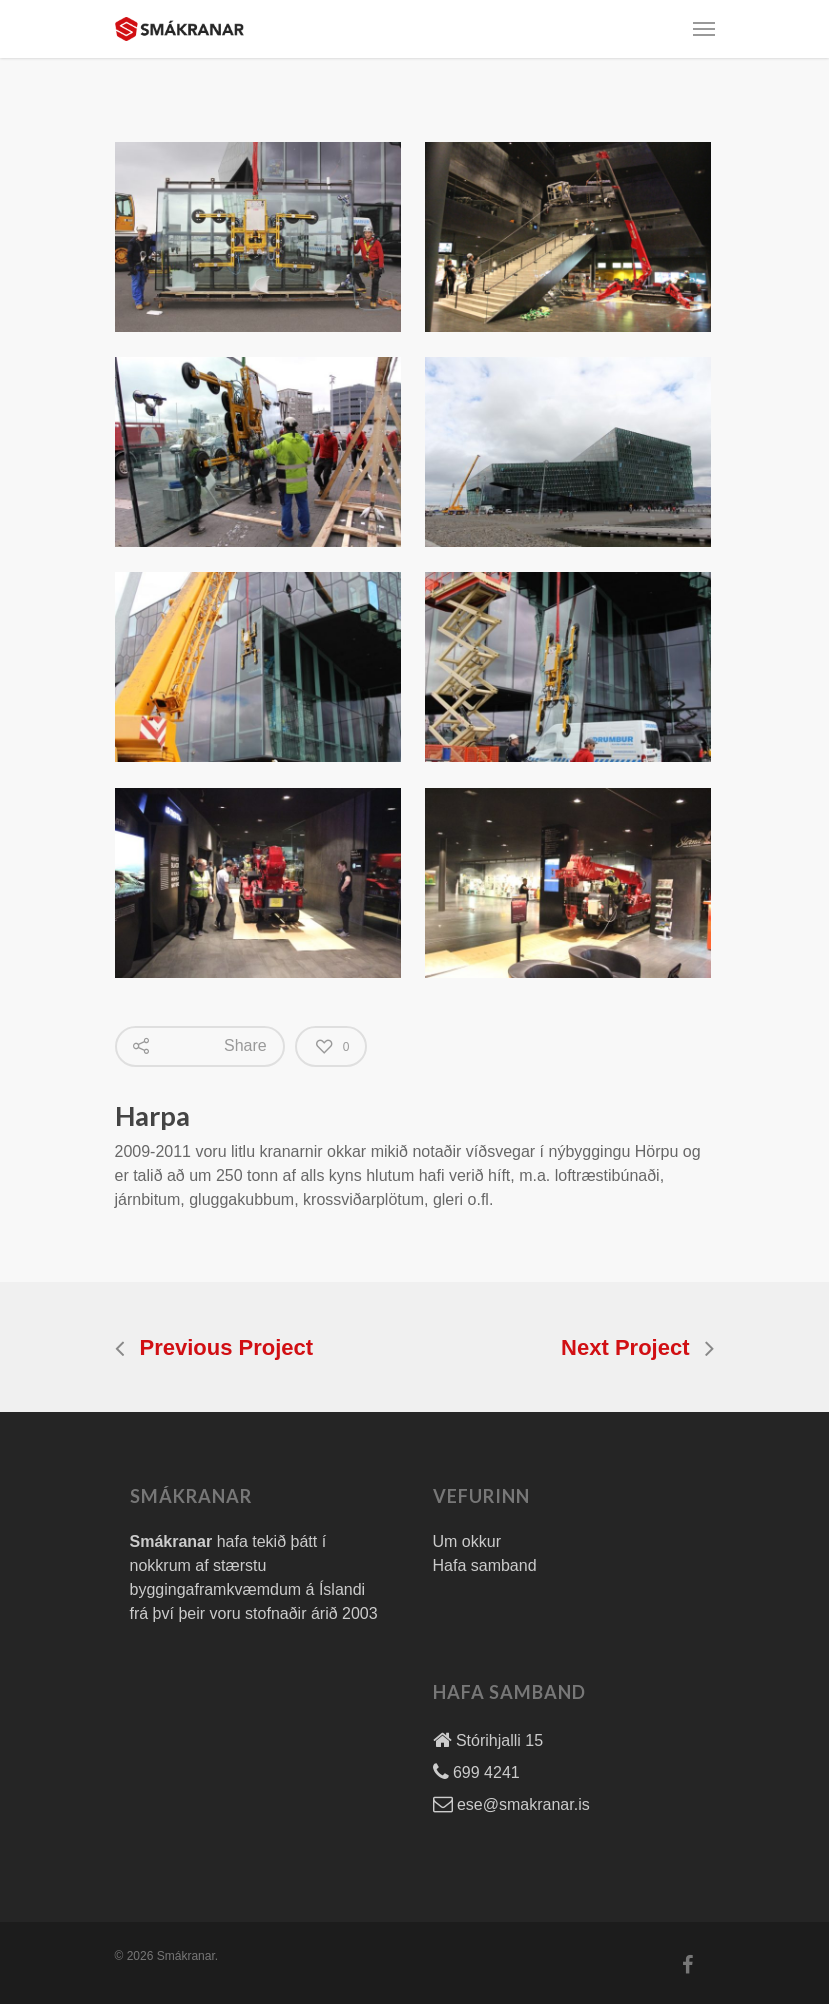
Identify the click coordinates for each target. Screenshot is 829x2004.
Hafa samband (485, 1565)
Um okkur (467, 1541)
